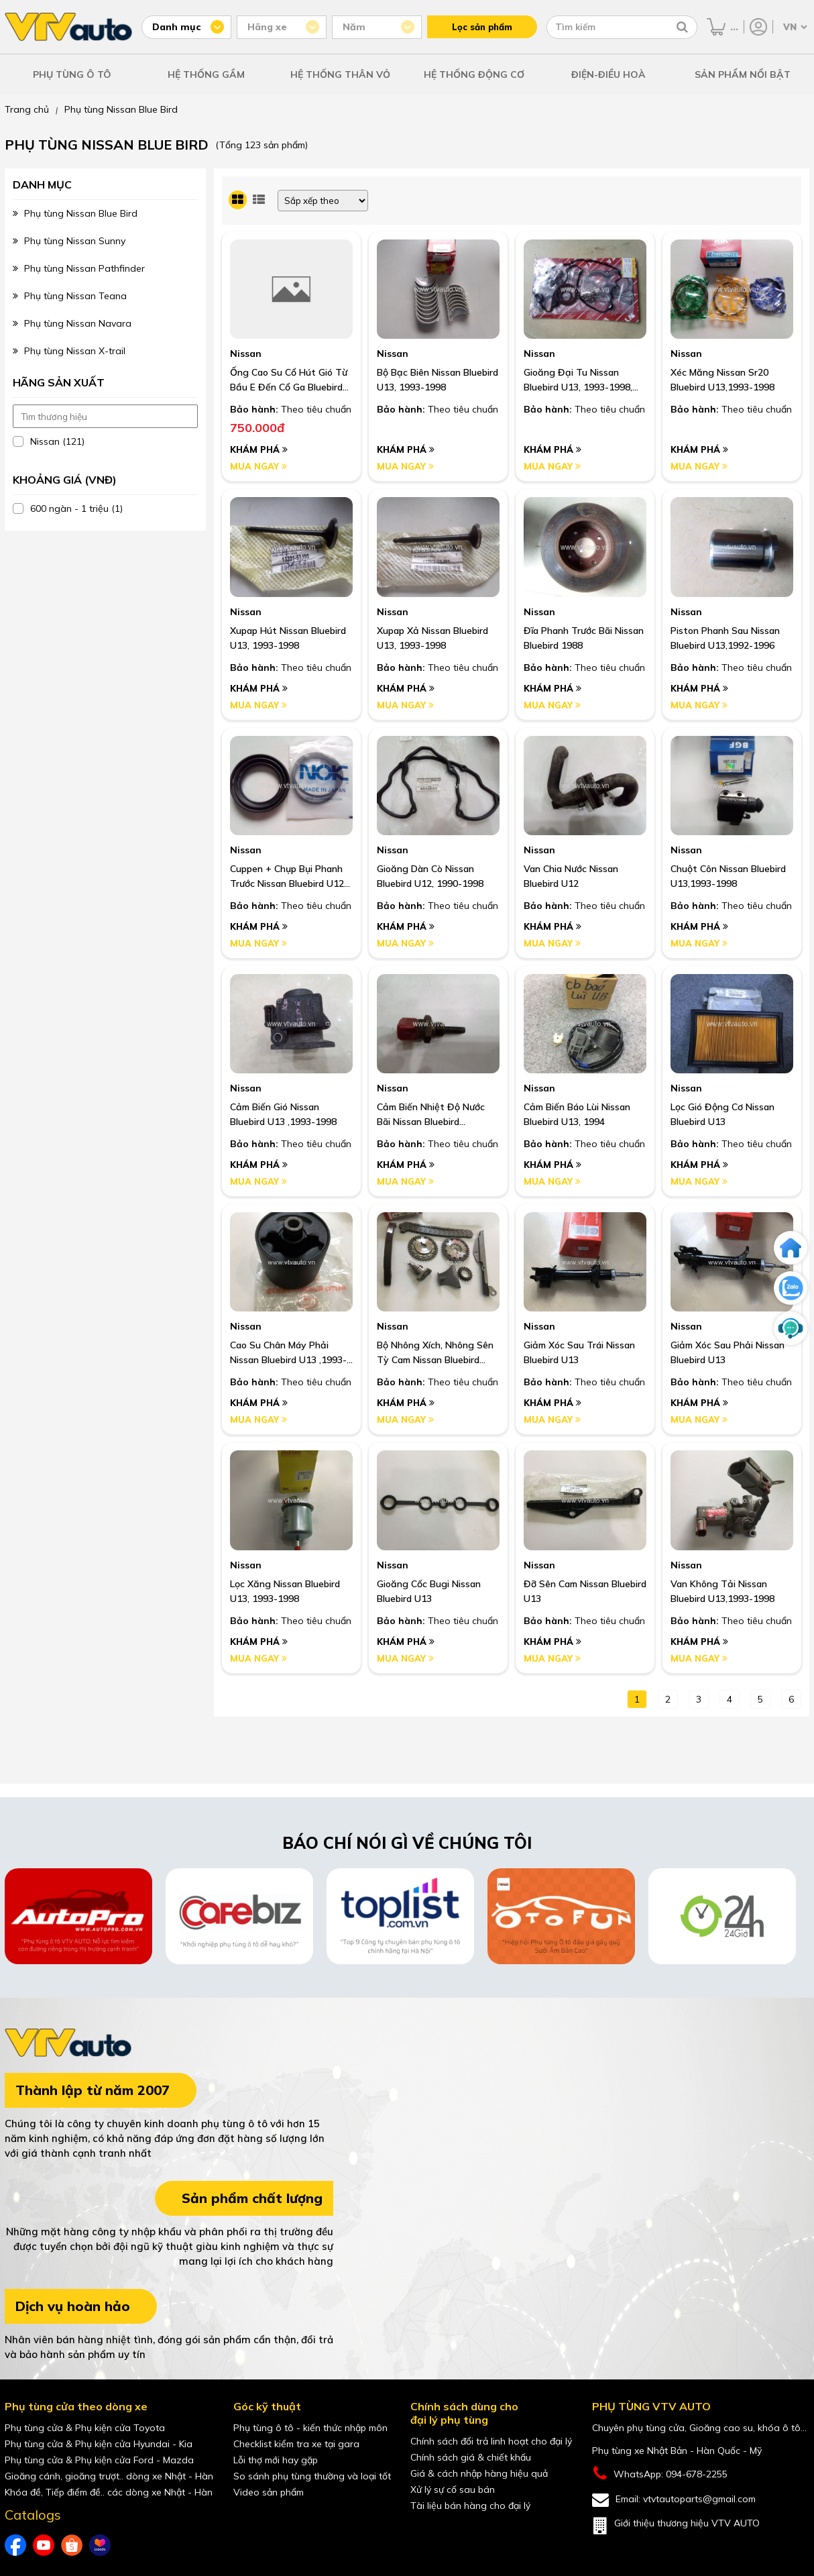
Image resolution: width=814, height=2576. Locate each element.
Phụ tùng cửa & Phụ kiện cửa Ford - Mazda (99, 2460)
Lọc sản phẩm (482, 26)
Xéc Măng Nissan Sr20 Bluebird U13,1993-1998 (722, 379)
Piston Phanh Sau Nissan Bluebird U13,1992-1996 (725, 638)
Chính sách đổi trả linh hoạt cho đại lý (491, 2441)
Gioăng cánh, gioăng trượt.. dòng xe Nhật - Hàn (109, 2476)
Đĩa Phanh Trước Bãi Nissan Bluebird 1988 (584, 638)
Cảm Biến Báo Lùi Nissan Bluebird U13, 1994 (577, 1114)
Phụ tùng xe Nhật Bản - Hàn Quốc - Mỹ (677, 2451)
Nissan (245, 353)
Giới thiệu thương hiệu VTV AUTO (676, 2525)
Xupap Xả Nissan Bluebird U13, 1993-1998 (432, 638)
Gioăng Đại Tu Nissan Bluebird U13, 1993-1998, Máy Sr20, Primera (578, 380)
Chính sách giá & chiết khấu (470, 2457)
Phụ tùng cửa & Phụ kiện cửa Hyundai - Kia (98, 2444)
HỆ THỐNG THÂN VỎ (340, 74)
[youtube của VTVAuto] (43, 2545)
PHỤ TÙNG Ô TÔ (72, 74)
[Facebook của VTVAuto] (15, 2545)
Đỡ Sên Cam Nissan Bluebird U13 (585, 1591)
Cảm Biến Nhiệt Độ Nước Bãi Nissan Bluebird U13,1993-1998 (431, 1115)
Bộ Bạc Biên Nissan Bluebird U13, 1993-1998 (437, 379)
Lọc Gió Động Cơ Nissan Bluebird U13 (722, 1114)
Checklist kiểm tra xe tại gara (296, 2444)
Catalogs (33, 2515)
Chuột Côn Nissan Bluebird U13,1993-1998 (728, 876)
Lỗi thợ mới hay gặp (275, 2460)
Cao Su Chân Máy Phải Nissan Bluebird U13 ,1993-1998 (288, 1353)
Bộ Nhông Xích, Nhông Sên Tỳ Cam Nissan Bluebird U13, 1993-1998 (435, 1353)
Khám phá (259, 449)
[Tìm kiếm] (682, 27)
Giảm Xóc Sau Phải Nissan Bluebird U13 (727, 1352)
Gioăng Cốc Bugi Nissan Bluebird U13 (429, 1591)
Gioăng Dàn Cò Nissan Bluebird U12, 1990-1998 (430, 876)
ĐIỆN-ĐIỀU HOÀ (608, 74)
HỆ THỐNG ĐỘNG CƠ (474, 74)
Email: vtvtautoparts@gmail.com (674, 2499)
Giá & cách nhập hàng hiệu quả (479, 2473)
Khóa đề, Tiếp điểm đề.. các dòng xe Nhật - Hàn (109, 2492)
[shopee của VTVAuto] (71, 2545)
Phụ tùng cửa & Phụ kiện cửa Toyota (85, 2428)
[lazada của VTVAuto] (100, 2545)
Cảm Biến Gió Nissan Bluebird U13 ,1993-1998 (283, 1114)
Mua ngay (258, 466)
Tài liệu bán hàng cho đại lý (470, 2506)
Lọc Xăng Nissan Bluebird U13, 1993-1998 (285, 1591)
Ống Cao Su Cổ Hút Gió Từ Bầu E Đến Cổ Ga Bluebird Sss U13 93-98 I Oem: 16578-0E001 (288, 380)
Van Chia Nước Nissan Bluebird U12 (571, 876)
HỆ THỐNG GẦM (206, 74)
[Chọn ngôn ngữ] (793, 27)
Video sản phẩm (268, 2492)
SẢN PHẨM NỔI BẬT (743, 74)
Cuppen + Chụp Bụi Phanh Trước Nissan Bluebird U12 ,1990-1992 (287, 877)
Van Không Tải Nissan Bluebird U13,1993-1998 (722, 1591)
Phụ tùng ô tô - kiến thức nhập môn (310, 2428)
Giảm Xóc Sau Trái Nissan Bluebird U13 (579, 1352)
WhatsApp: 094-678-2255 (660, 2473)
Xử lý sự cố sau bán (452, 2489)
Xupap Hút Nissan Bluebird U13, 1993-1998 (288, 638)
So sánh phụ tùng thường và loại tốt (312, 2476)
